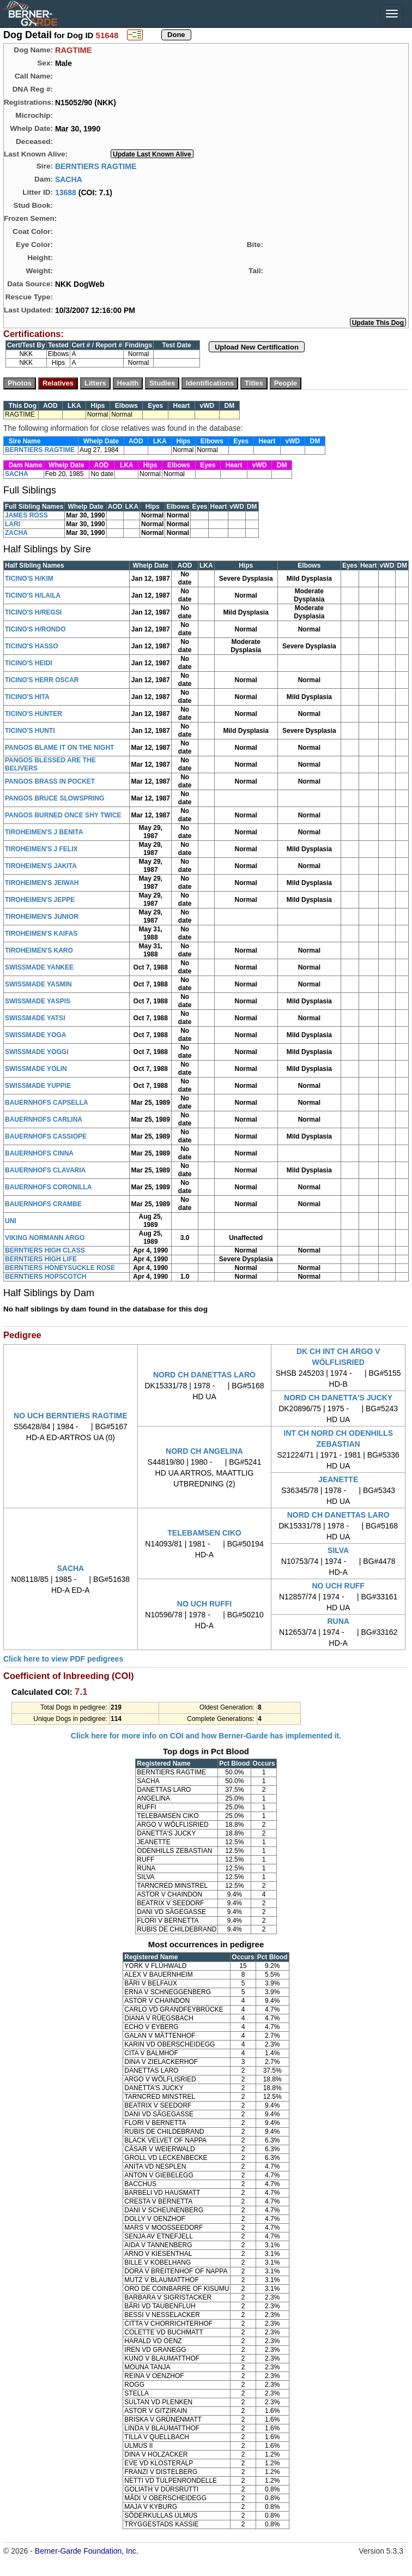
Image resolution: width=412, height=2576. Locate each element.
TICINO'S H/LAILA (32, 595)
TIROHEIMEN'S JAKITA (41, 866)
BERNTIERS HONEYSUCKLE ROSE (60, 1268)
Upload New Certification (257, 347)
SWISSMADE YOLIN (36, 1069)
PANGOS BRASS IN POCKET (50, 781)
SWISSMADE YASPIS (37, 1001)
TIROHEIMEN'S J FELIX (41, 849)
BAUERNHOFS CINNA (39, 1153)
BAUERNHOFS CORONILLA (48, 1187)
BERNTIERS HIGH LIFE (41, 1259)
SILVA (338, 1550)
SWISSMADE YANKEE (39, 967)
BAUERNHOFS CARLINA (43, 1119)
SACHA (68, 178)
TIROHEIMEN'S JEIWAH (42, 883)
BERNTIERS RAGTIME (95, 165)
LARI (12, 524)
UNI (10, 1221)
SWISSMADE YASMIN (38, 984)
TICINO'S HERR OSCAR (42, 680)
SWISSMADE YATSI (35, 1018)
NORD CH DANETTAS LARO (204, 1374)
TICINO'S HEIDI (28, 663)
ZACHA (16, 533)
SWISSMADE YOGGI (36, 1052)
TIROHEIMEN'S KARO (39, 950)
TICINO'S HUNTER (33, 714)
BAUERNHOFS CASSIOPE (46, 1136)
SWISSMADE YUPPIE (38, 1086)
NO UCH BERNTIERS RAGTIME (70, 1415)
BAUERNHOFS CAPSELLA (46, 1102)
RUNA (338, 1621)
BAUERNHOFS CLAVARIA (45, 1170)
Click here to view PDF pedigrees (63, 1658)
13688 (65, 192)
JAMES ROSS (26, 515)
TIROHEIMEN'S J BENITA (44, 832)
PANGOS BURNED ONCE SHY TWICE (63, 815)
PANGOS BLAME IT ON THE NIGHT (59, 747)
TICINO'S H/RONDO (35, 629)
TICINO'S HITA (27, 697)
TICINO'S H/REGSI (33, 612)
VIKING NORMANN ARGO (44, 1238)
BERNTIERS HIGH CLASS (45, 1250)
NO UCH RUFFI (204, 1603)
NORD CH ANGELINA (204, 1451)
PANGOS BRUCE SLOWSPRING (54, 798)
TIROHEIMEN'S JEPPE (40, 900)
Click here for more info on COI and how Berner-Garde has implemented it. (206, 1735)
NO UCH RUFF (338, 1585)
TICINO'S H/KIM (29, 578)
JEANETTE (338, 1479)
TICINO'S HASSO (31, 646)
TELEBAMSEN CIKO (204, 1532)
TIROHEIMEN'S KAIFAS (41, 933)
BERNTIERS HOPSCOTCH (45, 1276)
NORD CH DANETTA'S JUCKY (338, 1397)
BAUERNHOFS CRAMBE (43, 1204)
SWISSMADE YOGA (35, 1035)
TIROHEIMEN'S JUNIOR (41, 916)
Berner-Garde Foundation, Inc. (86, 2551)
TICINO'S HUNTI (30, 731)
